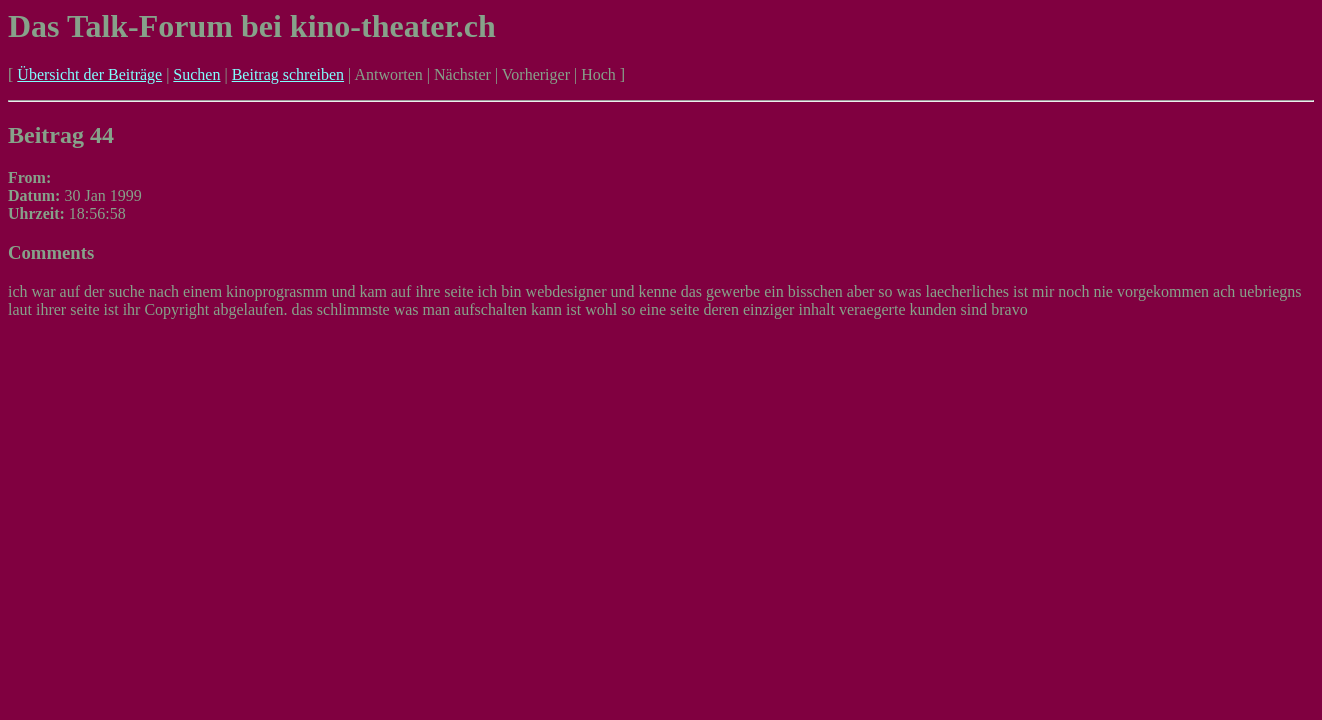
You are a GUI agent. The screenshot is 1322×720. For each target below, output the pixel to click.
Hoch (598, 74)
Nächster (462, 74)
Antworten (388, 74)
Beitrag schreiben (288, 74)
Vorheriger (536, 74)
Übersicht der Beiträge (89, 74)
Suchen (196, 74)
